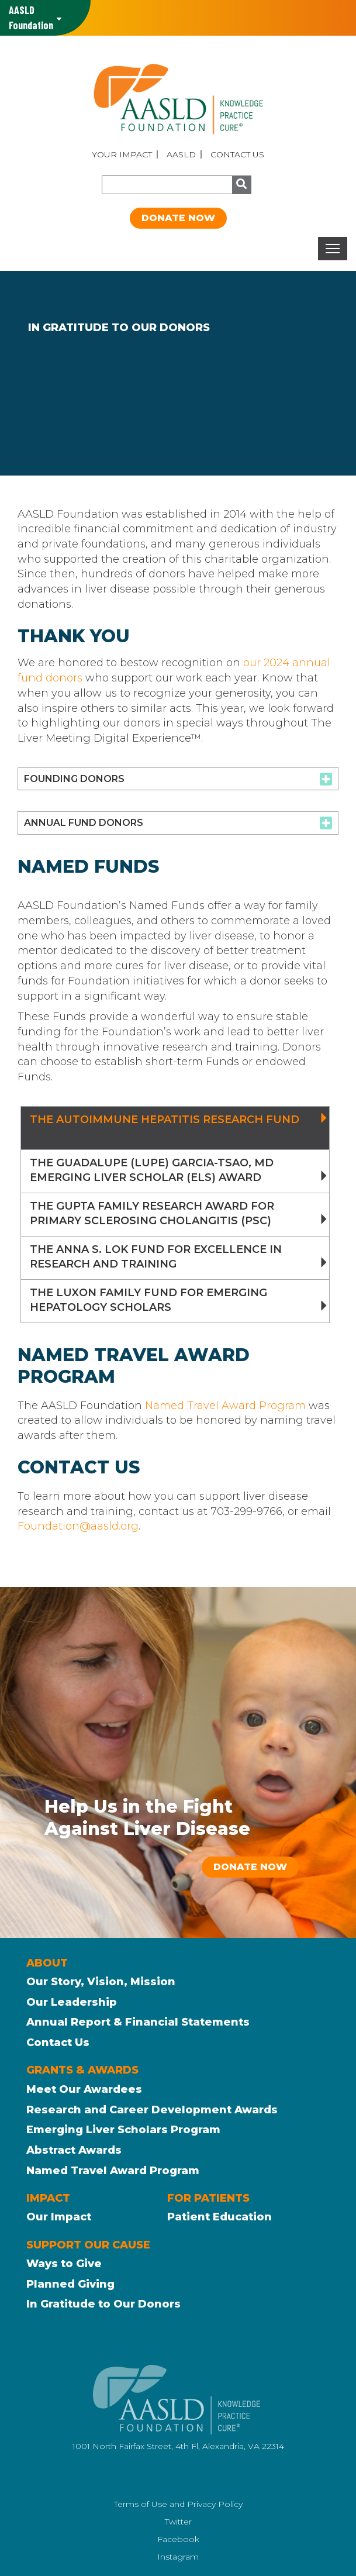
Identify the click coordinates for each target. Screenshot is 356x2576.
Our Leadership (71, 2002)
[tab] (178, 779)
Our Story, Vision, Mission (100, 1981)
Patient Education (219, 2216)
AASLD (181, 154)
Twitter (178, 2521)
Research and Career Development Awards (152, 2109)
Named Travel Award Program (225, 1405)
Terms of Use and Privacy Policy (178, 2504)
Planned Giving (70, 2284)
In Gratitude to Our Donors (103, 2304)
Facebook (178, 2539)
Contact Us (237, 154)
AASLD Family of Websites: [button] (31, 18)
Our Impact (58, 2216)
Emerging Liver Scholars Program (123, 2129)
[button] (178, 779)
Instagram (178, 2556)
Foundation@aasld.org (78, 1526)
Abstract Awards (74, 2150)
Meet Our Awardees (84, 2089)
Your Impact (122, 154)
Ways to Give (64, 2263)
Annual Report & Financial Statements (138, 2022)
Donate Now (178, 217)
